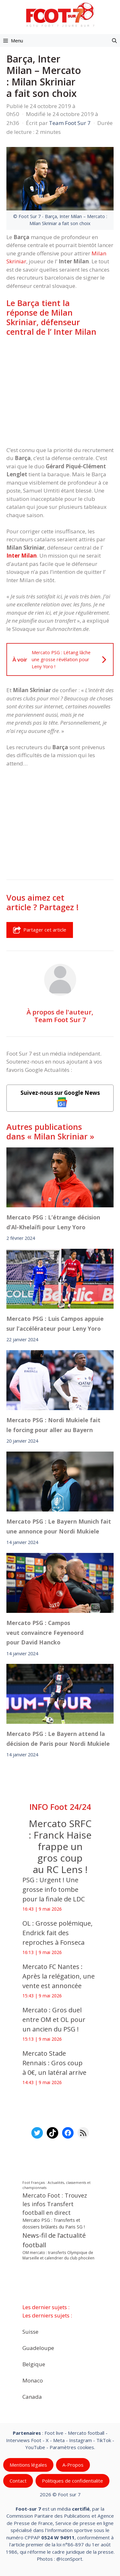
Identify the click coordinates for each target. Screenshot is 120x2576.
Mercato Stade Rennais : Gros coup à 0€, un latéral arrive (54, 2063)
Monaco (32, 2380)
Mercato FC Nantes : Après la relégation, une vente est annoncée (58, 1976)
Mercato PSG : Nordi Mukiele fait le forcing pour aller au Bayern (53, 1424)
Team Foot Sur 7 (60, 1019)
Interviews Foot (23, 2440)
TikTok (103, 2440)
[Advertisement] (60, 391)
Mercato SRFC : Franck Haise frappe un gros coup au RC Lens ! (60, 1846)
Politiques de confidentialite (72, 2480)
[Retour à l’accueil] (60, 14)
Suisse (30, 2331)
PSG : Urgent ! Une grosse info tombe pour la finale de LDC (53, 1889)
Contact (18, 2480)
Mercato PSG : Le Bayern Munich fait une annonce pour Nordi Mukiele (58, 1526)
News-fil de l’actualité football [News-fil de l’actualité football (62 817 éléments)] (54, 2240)
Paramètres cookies (72, 2447)
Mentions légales (28, 2465)
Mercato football (86, 2433)
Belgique (33, 2364)
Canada (32, 2396)
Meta (59, 2440)
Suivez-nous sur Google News (60, 1098)
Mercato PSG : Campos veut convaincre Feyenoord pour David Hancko (45, 1632)
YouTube (35, 2447)
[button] (114, 40)
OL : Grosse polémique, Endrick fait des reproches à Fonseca (57, 1933)
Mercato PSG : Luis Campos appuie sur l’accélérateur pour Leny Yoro (55, 1323)
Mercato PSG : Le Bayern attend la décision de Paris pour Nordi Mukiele (58, 1738)
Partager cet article (39, 930)
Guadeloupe (38, 2348)
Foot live (53, 2433)
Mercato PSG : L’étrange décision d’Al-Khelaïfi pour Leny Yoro (53, 1222)
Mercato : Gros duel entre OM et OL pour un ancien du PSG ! (53, 2019)
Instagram (80, 2440)
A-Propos (73, 2465)
